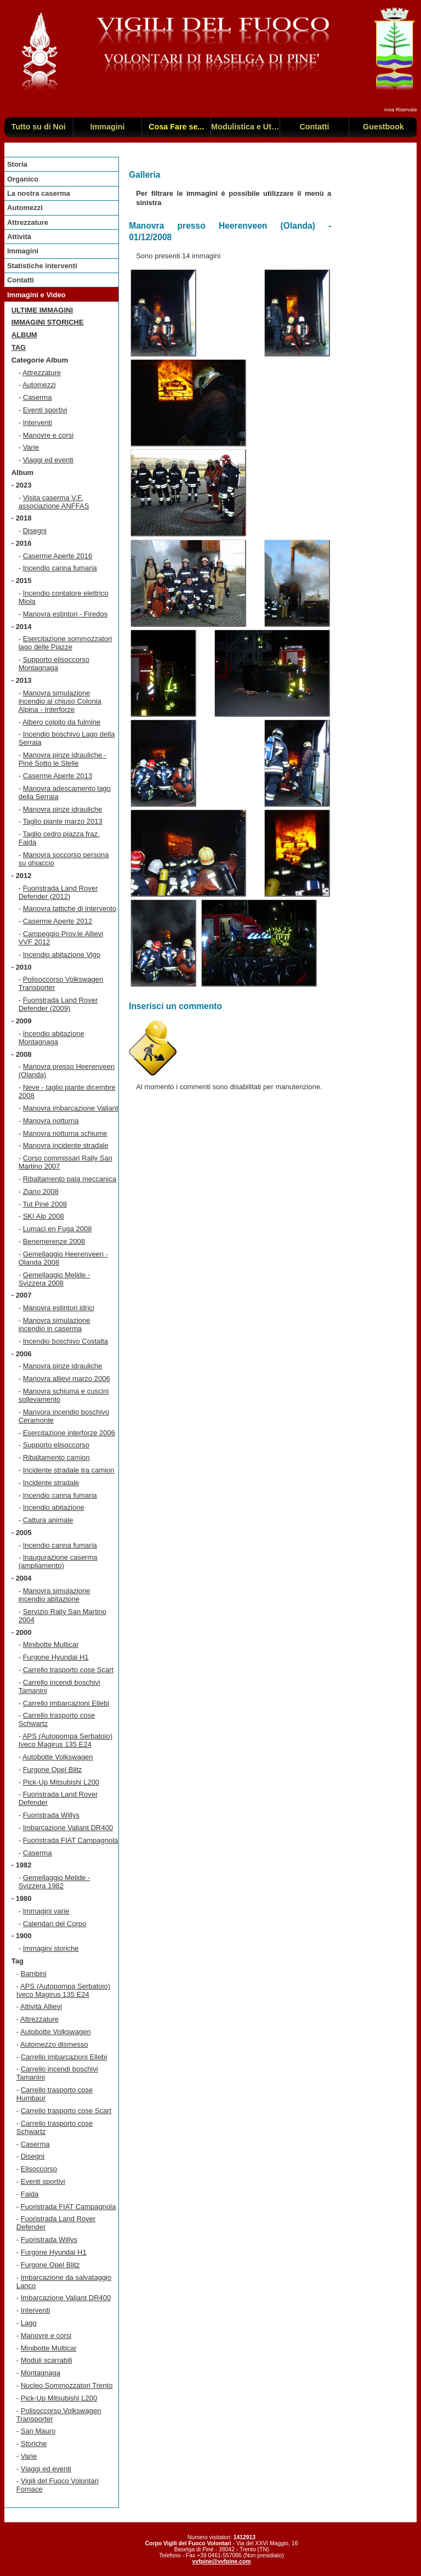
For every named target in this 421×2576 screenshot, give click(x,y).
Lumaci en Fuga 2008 (57, 1229)
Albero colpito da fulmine (61, 722)
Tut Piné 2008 (44, 1204)
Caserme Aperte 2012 (57, 921)
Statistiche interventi (42, 266)
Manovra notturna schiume (65, 1133)
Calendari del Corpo (55, 1924)
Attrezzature (27, 222)
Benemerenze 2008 (54, 1241)
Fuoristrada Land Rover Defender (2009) (58, 1004)
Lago (29, 2323)
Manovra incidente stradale (66, 1145)
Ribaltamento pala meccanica (70, 1179)
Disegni (35, 530)
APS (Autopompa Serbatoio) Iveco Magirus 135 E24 (65, 1740)
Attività (19, 237)
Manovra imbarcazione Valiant (70, 1108)
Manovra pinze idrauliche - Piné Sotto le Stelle (62, 759)
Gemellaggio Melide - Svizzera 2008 (54, 1279)
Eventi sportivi (45, 410)
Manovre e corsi (48, 435)
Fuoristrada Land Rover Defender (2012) (58, 892)
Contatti (20, 280)
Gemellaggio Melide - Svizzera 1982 (54, 1881)
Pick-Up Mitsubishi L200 (61, 1782)
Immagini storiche (48, 322)
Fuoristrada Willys (51, 1815)
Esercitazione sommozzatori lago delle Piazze (65, 643)
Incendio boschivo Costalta (65, 1341)
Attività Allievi (41, 2006)
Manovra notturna (51, 1121)
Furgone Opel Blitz (52, 1769)
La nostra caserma (38, 193)
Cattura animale (48, 1520)
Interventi (37, 422)
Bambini (34, 1973)
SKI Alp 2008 (43, 1216)
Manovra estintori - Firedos (65, 614)
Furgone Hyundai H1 (56, 1657)
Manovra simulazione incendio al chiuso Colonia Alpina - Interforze (60, 701)
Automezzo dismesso (54, 2044)
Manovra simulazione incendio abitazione (54, 1595)
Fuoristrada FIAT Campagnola (70, 1840)
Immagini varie (46, 1911)
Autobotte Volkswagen (57, 1757)
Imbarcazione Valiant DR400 (68, 1828)
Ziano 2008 (41, 1191)
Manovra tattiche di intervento (70, 908)
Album (24, 335)
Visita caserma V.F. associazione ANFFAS (54, 502)
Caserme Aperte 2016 (57, 556)
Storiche (34, 2443)
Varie (31, 447)
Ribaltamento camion (56, 1457)
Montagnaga (40, 2373)
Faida (30, 2194)
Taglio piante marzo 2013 (62, 821)
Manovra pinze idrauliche (63, 809)
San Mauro (38, 2431)
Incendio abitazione (53, 1507)
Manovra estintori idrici (58, 1308)
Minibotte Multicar (51, 1644)
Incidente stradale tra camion (69, 1470)
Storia (17, 164)
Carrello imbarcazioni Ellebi (66, 1703)
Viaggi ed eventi (48, 460)
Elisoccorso (39, 2169)
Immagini (22, 251)
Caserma (37, 397)
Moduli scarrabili (46, 2360)
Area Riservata (400, 109)
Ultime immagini (42, 310)
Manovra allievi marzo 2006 (66, 1378)
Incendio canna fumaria (60, 568)
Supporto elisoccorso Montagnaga (54, 663)
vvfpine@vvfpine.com (221, 2561)
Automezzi (25, 207)
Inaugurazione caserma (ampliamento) (58, 1561)
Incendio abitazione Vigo (61, 954)
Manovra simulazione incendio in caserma (54, 1324)
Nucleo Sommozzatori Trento (67, 2385)
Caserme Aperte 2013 (57, 776)
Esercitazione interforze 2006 (69, 1433)
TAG (19, 347)
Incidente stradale (51, 1483)
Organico (22, 179)
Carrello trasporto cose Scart (68, 1670)
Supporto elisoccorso (56, 1445)
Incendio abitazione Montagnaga (51, 1037)
